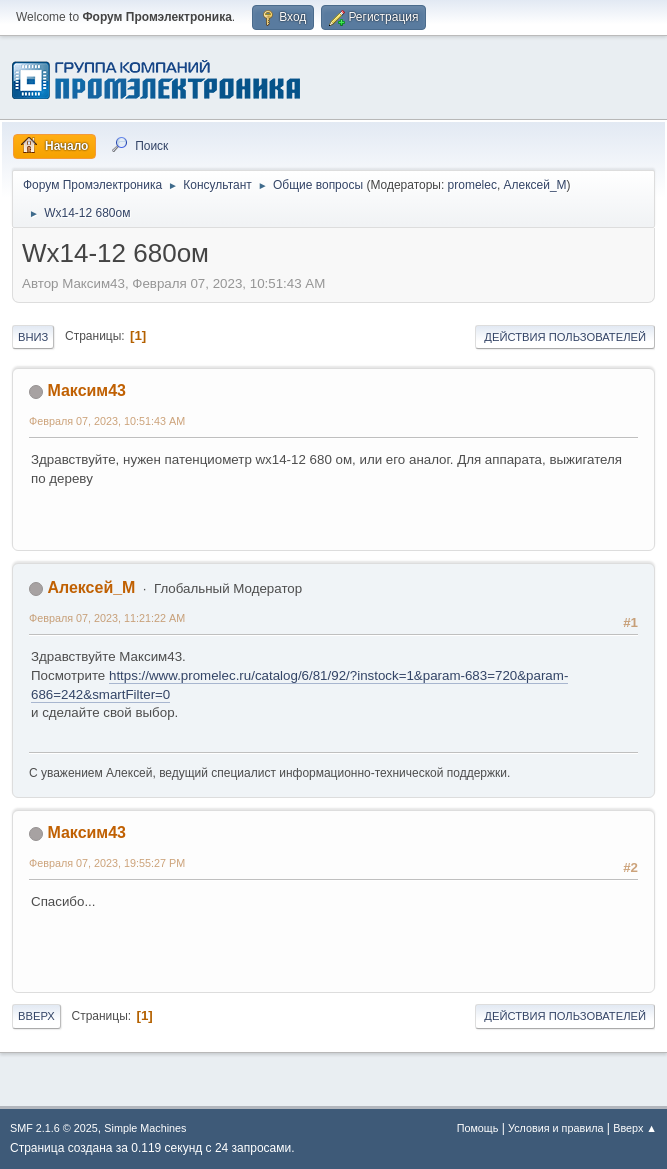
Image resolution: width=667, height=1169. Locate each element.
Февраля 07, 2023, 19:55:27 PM (107, 863)
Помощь (478, 1128)
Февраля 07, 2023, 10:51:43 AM (107, 421)
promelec (472, 185)
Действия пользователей (565, 337)
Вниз (33, 337)
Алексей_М (535, 185)
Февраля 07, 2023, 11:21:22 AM (107, 618)
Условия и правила (555, 1128)
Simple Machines (145, 1128)
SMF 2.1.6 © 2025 (54, 1128)
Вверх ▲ (635, 1128)
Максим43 (86, 390)
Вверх (36, 1016)
